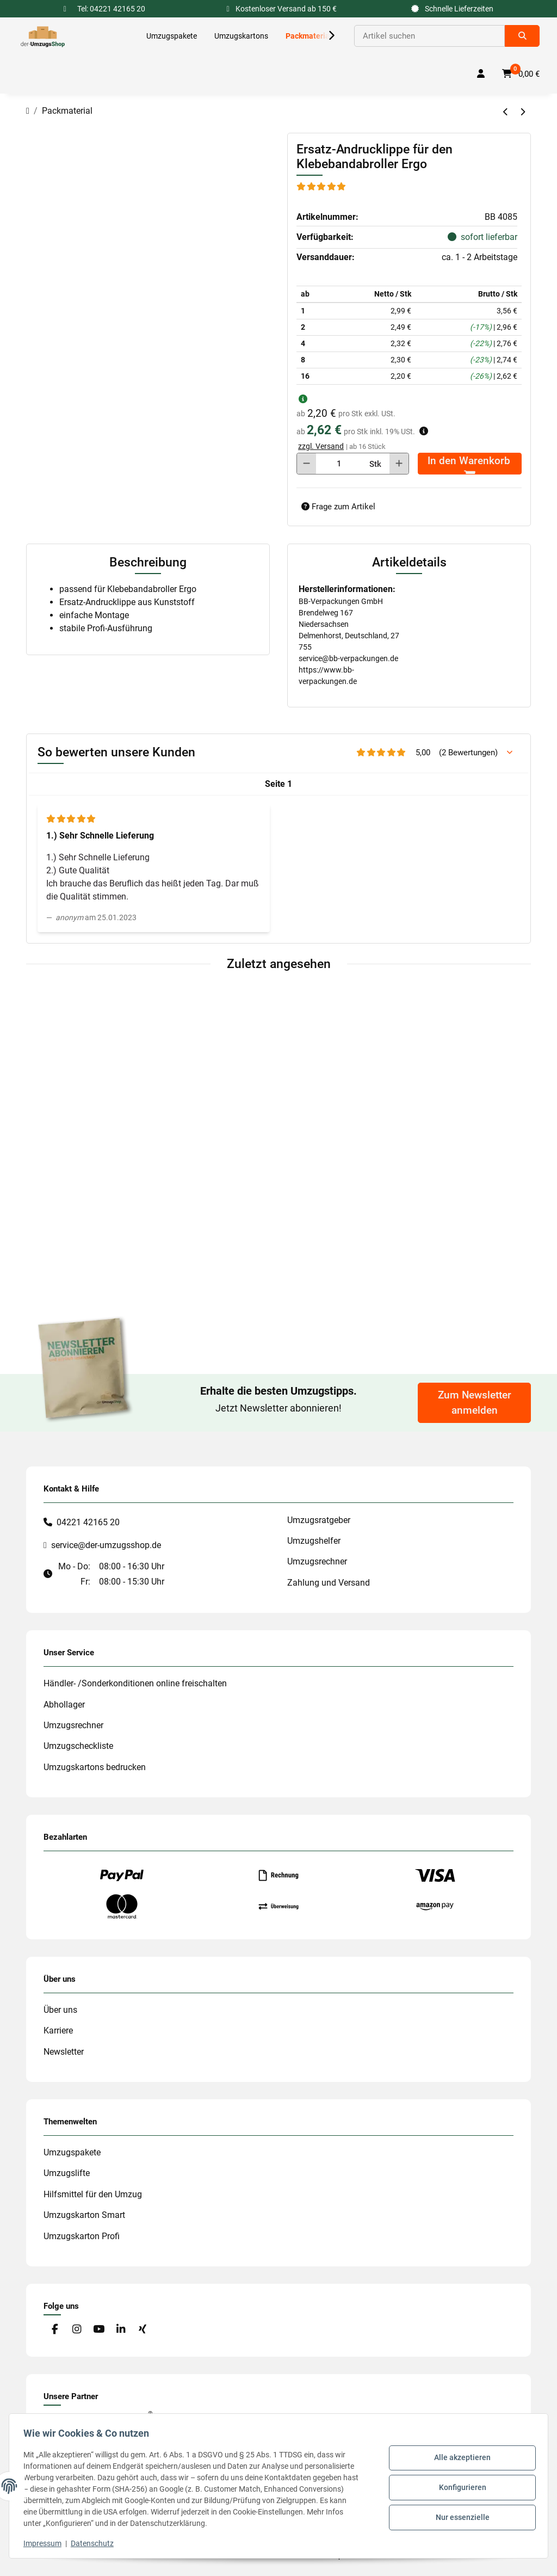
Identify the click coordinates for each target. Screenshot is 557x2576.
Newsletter (64, 2052)
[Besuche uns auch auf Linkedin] (120, 2330)
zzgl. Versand (321, 446)
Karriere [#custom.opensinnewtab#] (58, 2030)
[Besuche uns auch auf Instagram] (76, 2330)
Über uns (60, 2010)
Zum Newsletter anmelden (474, 1402)
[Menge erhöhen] (399, 463)
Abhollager (64, 1704)
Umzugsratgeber (318, 1520)
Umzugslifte (67, 2173)
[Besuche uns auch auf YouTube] (99, 2330)
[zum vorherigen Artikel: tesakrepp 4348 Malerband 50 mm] (505, 112)
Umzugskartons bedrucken (95, 1767)
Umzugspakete (72, 2152)
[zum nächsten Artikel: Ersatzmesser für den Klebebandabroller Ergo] (522, 112)
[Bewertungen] (321, 186)
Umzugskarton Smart (84, 2215)
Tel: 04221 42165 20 (111, 8)
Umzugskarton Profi (82, 2236)
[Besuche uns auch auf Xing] (143, 2330)
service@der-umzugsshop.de (106, 1545)
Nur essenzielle (459, 2515)
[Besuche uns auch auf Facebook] (55, 2330)
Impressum (46, 2543)
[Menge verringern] (306, 463)
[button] (324, 36)
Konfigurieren (459, 2487)
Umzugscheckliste (78, 1746)
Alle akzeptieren (459, 2459)
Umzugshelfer (314, 1541)
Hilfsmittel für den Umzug (93, 2194)
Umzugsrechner (317, 1561)
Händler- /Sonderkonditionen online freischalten (135, 1683)
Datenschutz (95, 2543)
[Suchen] (429, 36)
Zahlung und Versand (328, 1582)
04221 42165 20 (88, 1522)
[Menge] (338, 463)
